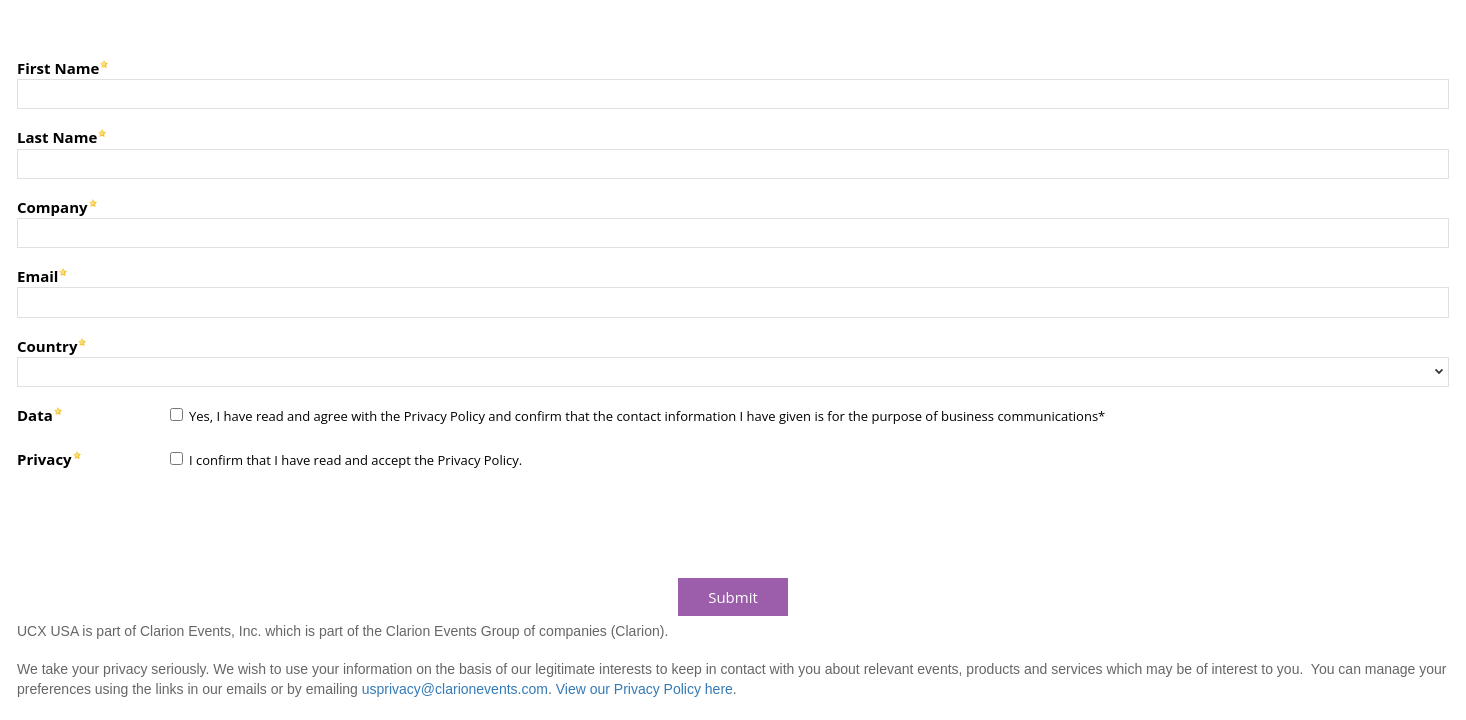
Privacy (44, 458)
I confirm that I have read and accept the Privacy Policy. (355, 460)
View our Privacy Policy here (644, 689)
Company (52, 206)
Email (37, 275)
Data (35, 414)
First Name (58, 67)
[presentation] (162, 527)
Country (47, 345)
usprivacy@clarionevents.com (455, 689)
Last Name (57, 136)
